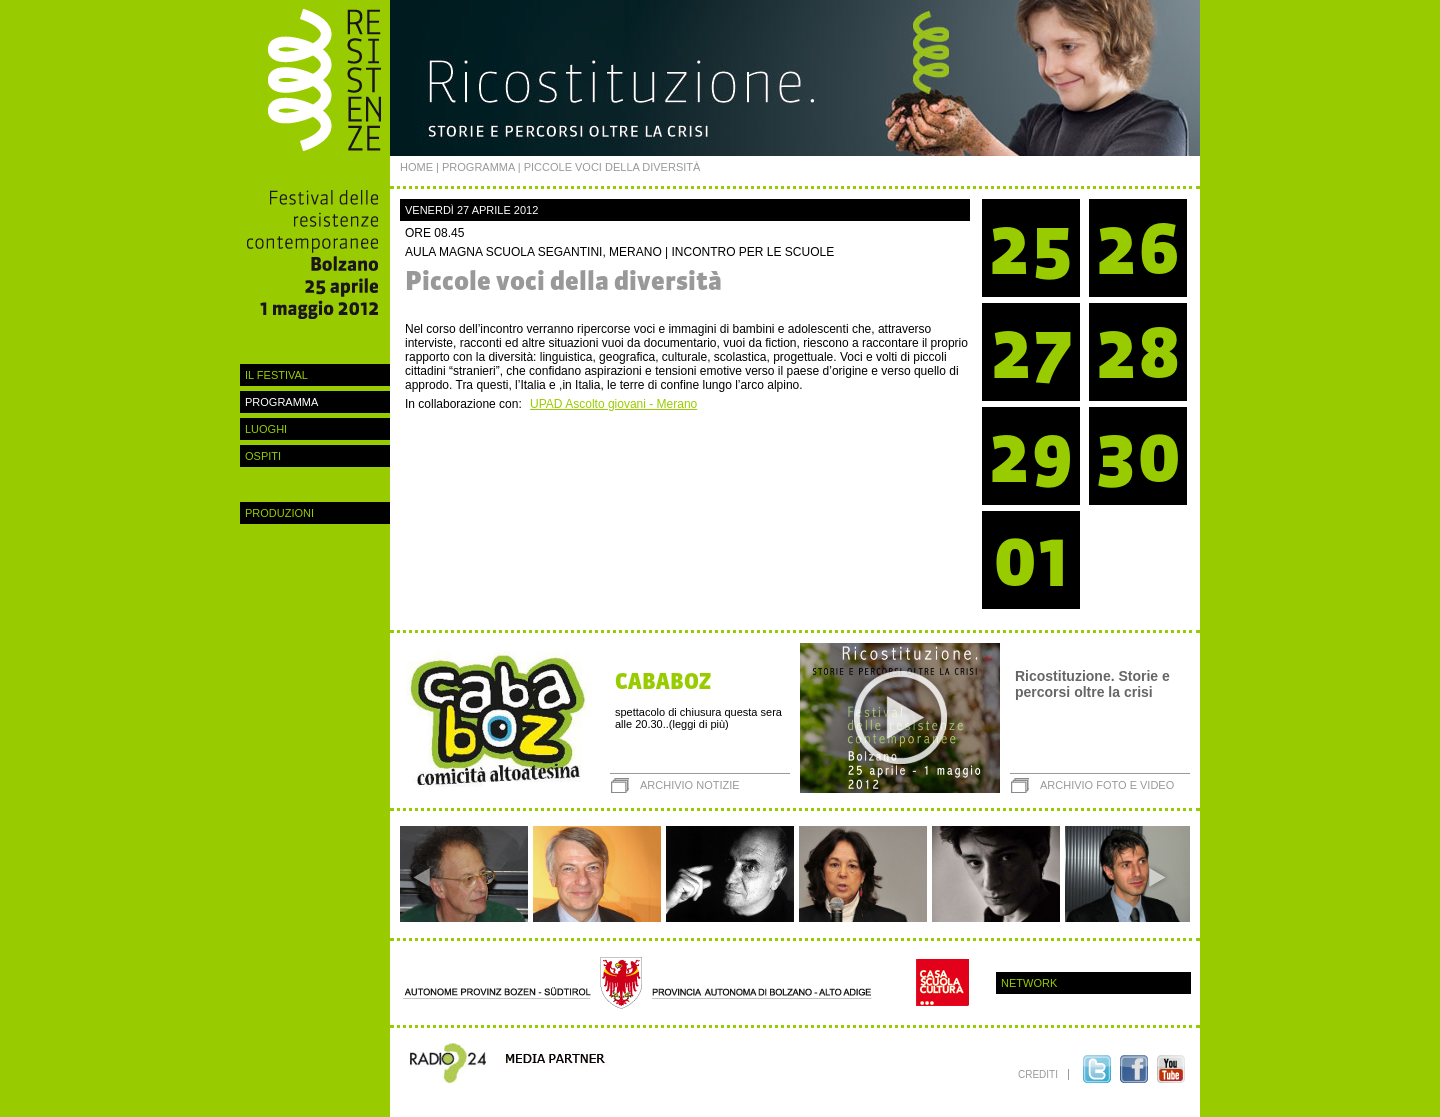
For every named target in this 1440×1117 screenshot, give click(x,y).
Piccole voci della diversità (563, 280)
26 (1138, 248)
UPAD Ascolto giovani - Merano (613, 404)
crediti (1038, 1074)
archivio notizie (690, 785)
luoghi (266, 429)
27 (1031, 352)
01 (1031, 560)
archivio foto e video (1107, 785)
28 (1138, 352)
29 (1031, 456)
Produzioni (279, 513)
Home (416, 167)
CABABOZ (663, 681)
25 (1031, 248)
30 (1138, 456)
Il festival (276, 375)
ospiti (263, 456)
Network (1029, 983)
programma (281, 402)
